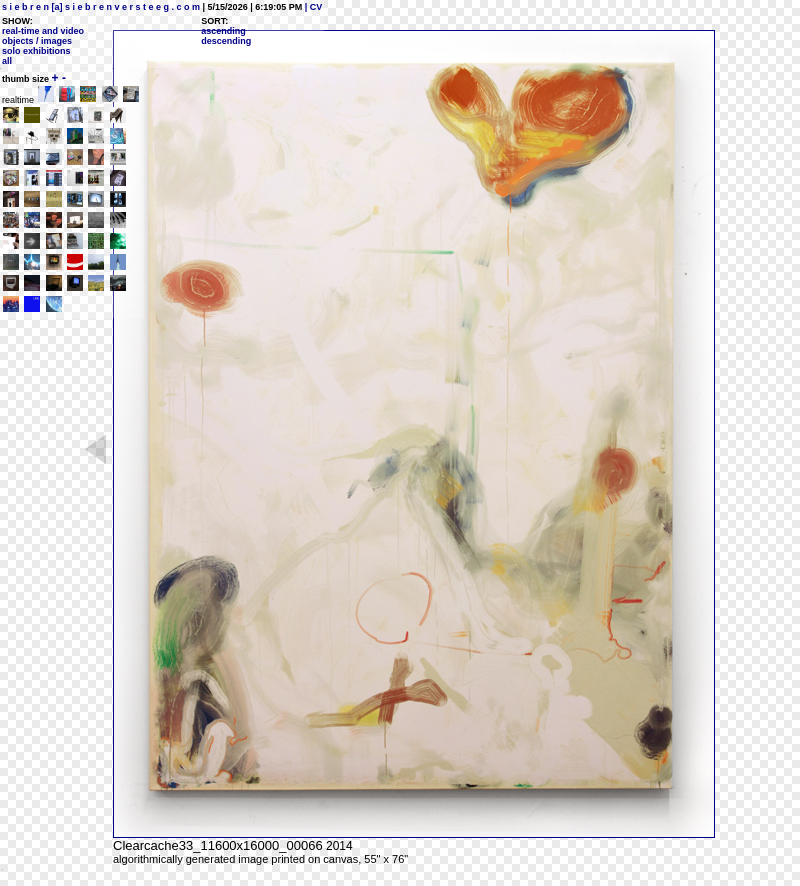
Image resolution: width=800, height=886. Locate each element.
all (7, 61)
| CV (312, 7)
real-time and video (43, 31)
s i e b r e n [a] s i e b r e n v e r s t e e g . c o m (101, 7)
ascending (223, 31)
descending (226, 41)
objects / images (37, 41)
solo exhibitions (36, 51)
